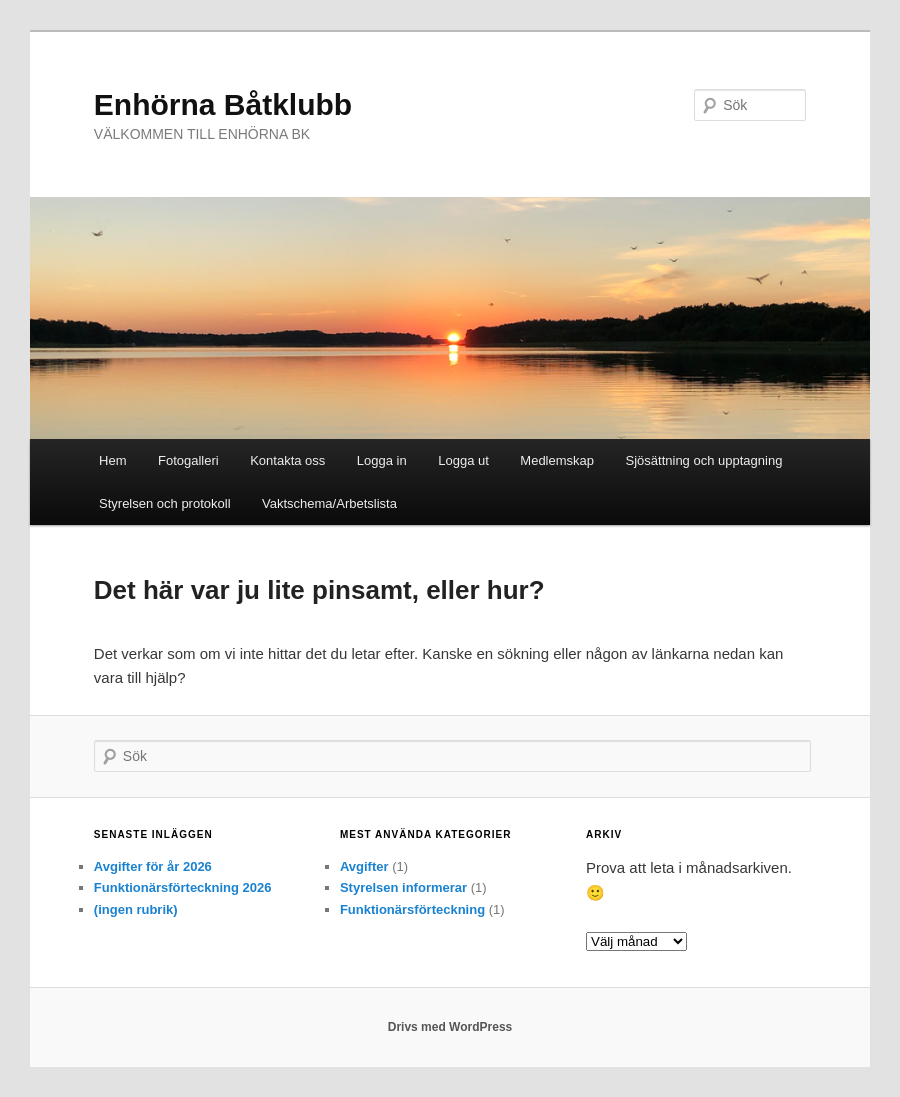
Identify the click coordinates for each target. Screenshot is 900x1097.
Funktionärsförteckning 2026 (183, 887)
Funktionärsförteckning (412, 909)
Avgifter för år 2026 (153, 866)
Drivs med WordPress (450, 1027)
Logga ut (463, 460)
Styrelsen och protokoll (165, 503)
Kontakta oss (287, 460)
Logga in (382, 460)
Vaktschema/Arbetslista (329, 503)
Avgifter (364, 866)
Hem (112, 460)
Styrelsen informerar (403, 887)
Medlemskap (557, 460)
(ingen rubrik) (136, 909)
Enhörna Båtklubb (223, 104)
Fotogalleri (188, 460)
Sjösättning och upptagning (704, 460)
